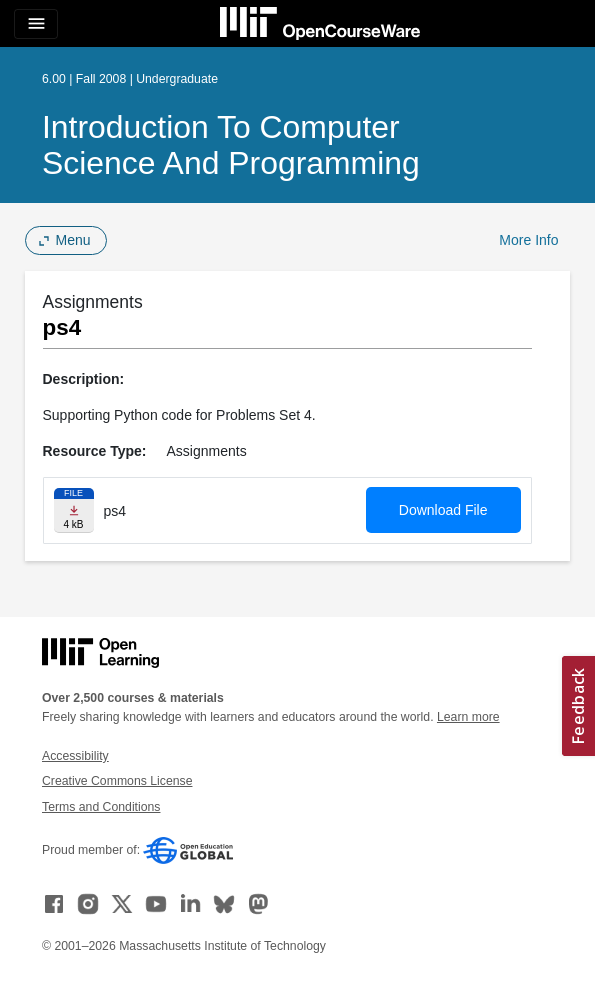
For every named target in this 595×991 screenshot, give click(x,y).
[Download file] (74, 510)
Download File (443, 510)
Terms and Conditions (101, 807)
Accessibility (75, 756)
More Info (528, 240)
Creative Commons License (117, 781)
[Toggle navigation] (36, 24)
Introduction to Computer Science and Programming (231, 145)
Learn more (468, 717)
